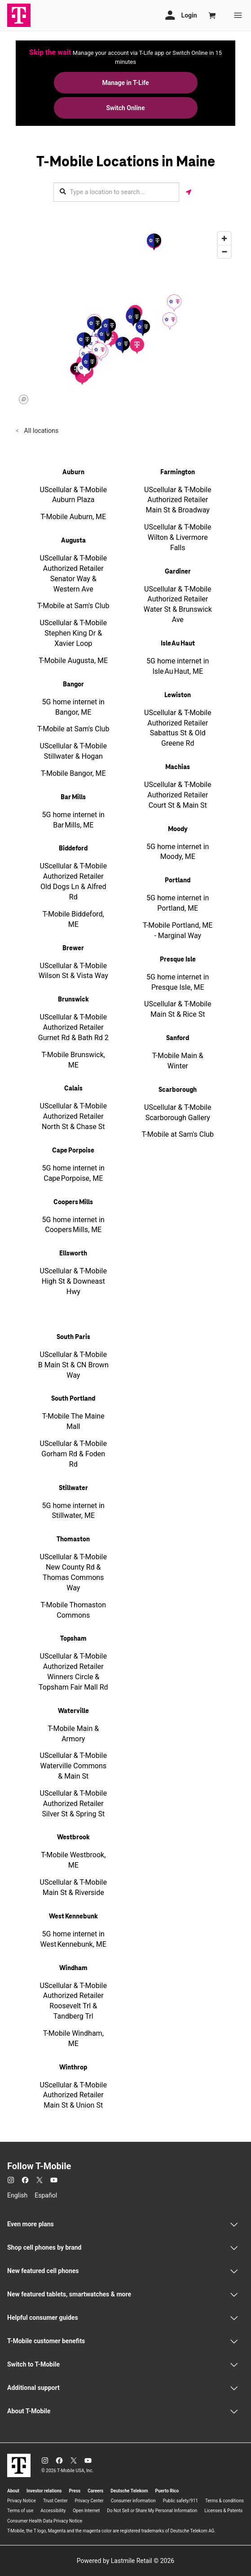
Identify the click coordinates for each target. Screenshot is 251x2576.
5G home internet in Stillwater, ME (73, 1510)
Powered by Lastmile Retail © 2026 (125, 2560)
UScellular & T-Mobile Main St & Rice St (177, 1009)
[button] (137, 345)
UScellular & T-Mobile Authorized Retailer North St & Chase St (73, 1116)
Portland (177, 880)
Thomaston (73, 1539)
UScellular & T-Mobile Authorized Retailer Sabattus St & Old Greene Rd (177, 728)
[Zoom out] (224, 251)
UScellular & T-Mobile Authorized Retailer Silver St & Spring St (73, 1803)
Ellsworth (73, 1253)
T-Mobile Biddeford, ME (73, 919)
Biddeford (73, 848)
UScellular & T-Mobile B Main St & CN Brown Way (73, 1364)
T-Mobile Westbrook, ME (73, 1860)
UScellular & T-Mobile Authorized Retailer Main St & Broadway (177, 500)
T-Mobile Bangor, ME (73, 773)
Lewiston (177, 695)
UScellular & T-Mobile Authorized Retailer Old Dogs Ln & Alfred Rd (73, 881)
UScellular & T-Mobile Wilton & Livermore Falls (177, 537)
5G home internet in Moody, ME (177, 851)
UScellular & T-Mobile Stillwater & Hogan (73, 751)
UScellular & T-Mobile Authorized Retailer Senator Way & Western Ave (73, 573)
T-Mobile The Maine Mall (73, 1421)
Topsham (73, 1638)
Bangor (73, 684)
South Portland (73, 1398)
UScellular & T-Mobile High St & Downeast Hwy (73, 1281)
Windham (73, 1968)
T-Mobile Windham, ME (73, 2038)
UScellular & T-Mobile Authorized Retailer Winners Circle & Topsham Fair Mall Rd (73, 1671)
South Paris (73, 1337)
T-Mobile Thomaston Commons (73, 1610)
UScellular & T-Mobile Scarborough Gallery (177, 1112)
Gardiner (178, 571)
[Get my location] (188, 192)
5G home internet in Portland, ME (177, 903)
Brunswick (73, 999)
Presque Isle (178, 959)
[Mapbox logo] (23, 399)
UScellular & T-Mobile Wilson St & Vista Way (73, 970)
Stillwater (73, 1488)
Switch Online (125, 107)
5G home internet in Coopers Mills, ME (73, 1224)
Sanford (177, 1038)
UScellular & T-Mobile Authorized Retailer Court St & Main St (177, 795)
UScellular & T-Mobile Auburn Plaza (73, 494)
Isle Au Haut (178, 643)
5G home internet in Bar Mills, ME (73, 819)
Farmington (177, 472)
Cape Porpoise (73, 1150)
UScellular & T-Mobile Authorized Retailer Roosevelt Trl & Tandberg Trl (73, 2001)
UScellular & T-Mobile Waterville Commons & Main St (73, 1765)
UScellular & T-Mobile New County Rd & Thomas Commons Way (73, 1572)
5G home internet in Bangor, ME (73, 707)
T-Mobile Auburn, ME (73, 516)
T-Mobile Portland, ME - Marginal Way (177, 930)
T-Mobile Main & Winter (177, 1060)
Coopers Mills (73, 1202)
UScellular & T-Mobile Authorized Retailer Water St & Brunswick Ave (178, 604)
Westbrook (73, 1837)
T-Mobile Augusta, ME (73, 660)
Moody (178, 829)
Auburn (73, 472)
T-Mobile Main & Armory (73, 1733)
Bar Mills (73, 797)
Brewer (73, 948)
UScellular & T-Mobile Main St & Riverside (73, 1887)
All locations (40, 430)
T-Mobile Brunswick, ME (73, 1059)
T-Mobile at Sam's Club (73, 605)
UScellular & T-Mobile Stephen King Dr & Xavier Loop (73, 633)
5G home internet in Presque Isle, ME (177, 982)
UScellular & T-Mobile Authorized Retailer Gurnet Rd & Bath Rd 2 (73, 1027)
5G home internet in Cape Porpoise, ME (73, 1173)
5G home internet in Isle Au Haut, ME (177, 666)
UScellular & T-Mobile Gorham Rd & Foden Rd (73, 1453)
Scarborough (178, 1090)
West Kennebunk (73, 1916)
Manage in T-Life (125, 82)
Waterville (73, 1711)
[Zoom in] (224, 238)
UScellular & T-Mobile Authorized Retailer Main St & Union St (73, 2095)
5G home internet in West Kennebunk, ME (73, 1939)
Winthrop (73, 2067)
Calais (73, 1088)
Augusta (73, 540)
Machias (177, 767)
